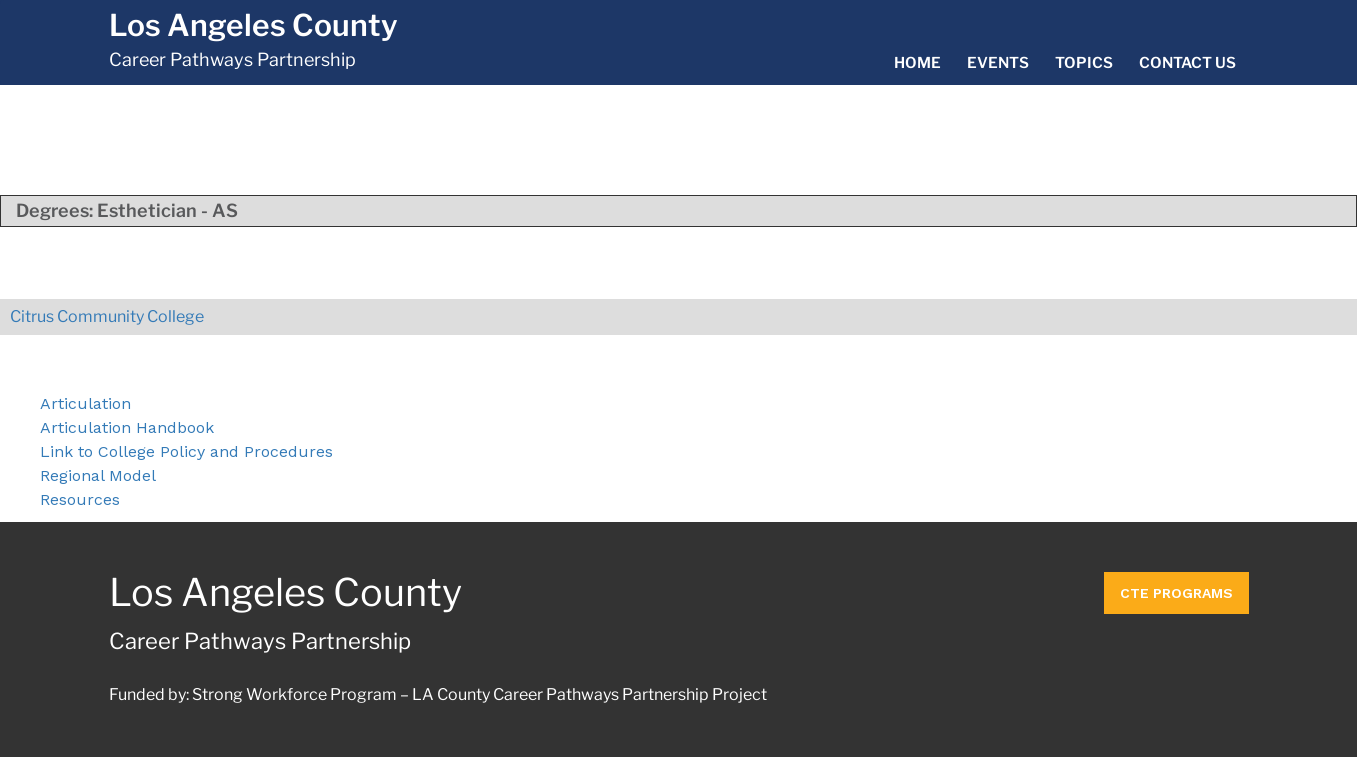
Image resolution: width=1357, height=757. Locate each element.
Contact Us (1187, 63)
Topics (1084, 63)
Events (998, 63)
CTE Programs (1176, 593)
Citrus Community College (107, 316)
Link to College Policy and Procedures (186, 451)
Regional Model (98, 475)
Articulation (85, 403)
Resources (80, 499)
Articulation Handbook (127, 427)
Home (917, 63)
